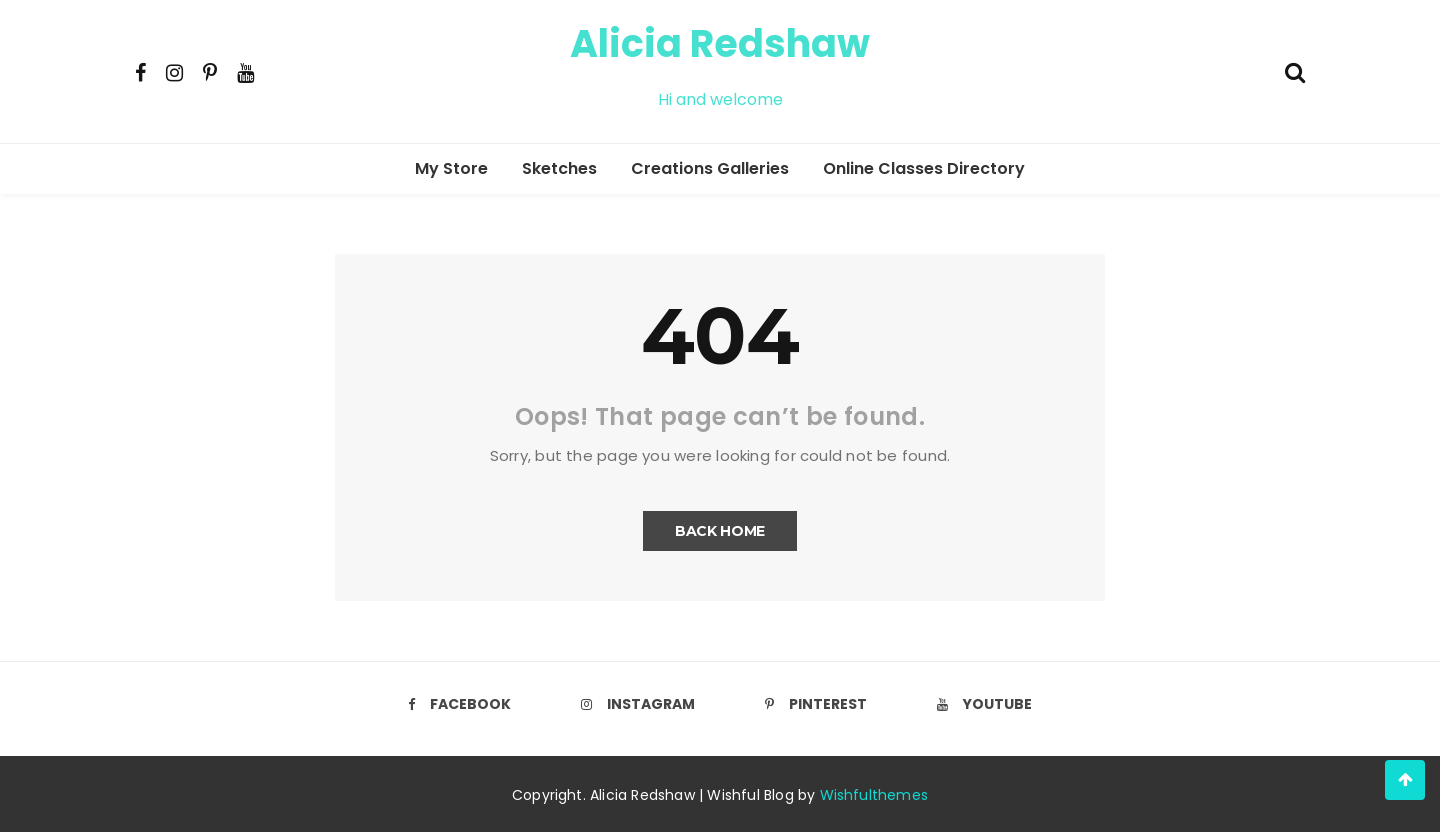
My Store (451, 168)
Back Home (720, 531)
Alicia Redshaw (720, 43)
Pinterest (816, 704)
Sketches (559, 168)
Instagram (638, 704)
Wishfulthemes (874, 795)
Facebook (459, 704)
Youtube (984, 704)
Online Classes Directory (924, 168)
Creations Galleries (710, 168)
